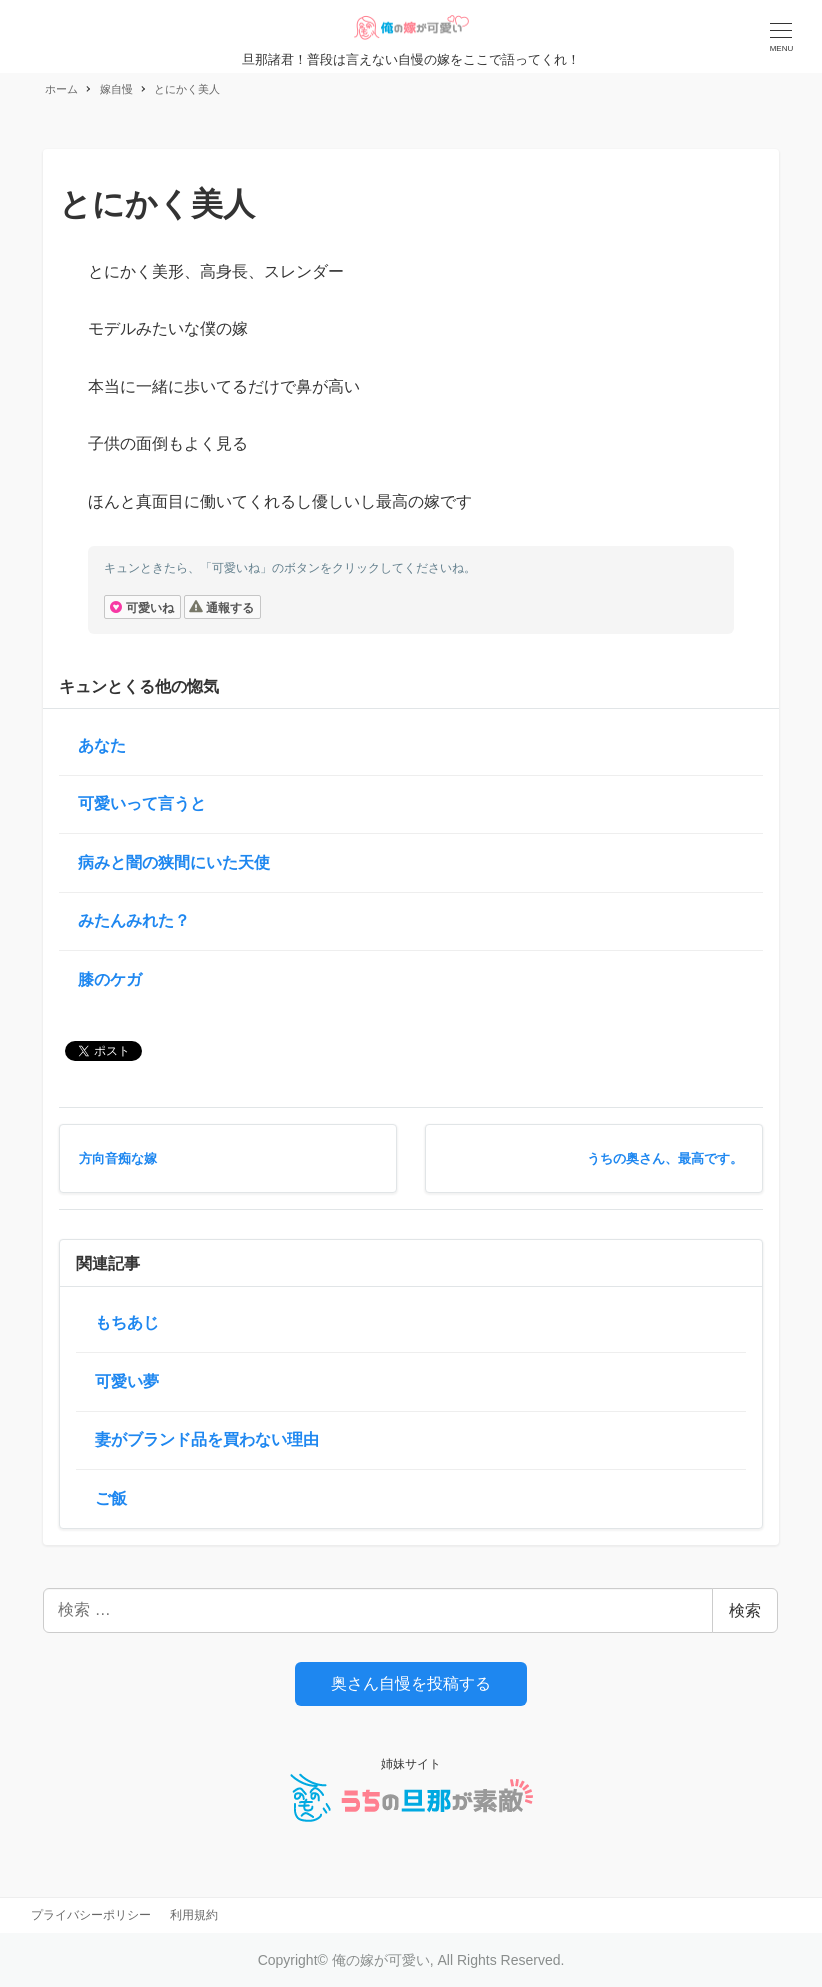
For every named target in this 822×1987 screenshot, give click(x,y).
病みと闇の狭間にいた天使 (174, 862)
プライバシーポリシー (91, 1915)
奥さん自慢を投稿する (411, 1683)
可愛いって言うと (142, 803)
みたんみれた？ (134, 920)
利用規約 (194, 1915)
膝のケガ (110, 979)
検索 (745, 1610)
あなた (102, 745)
